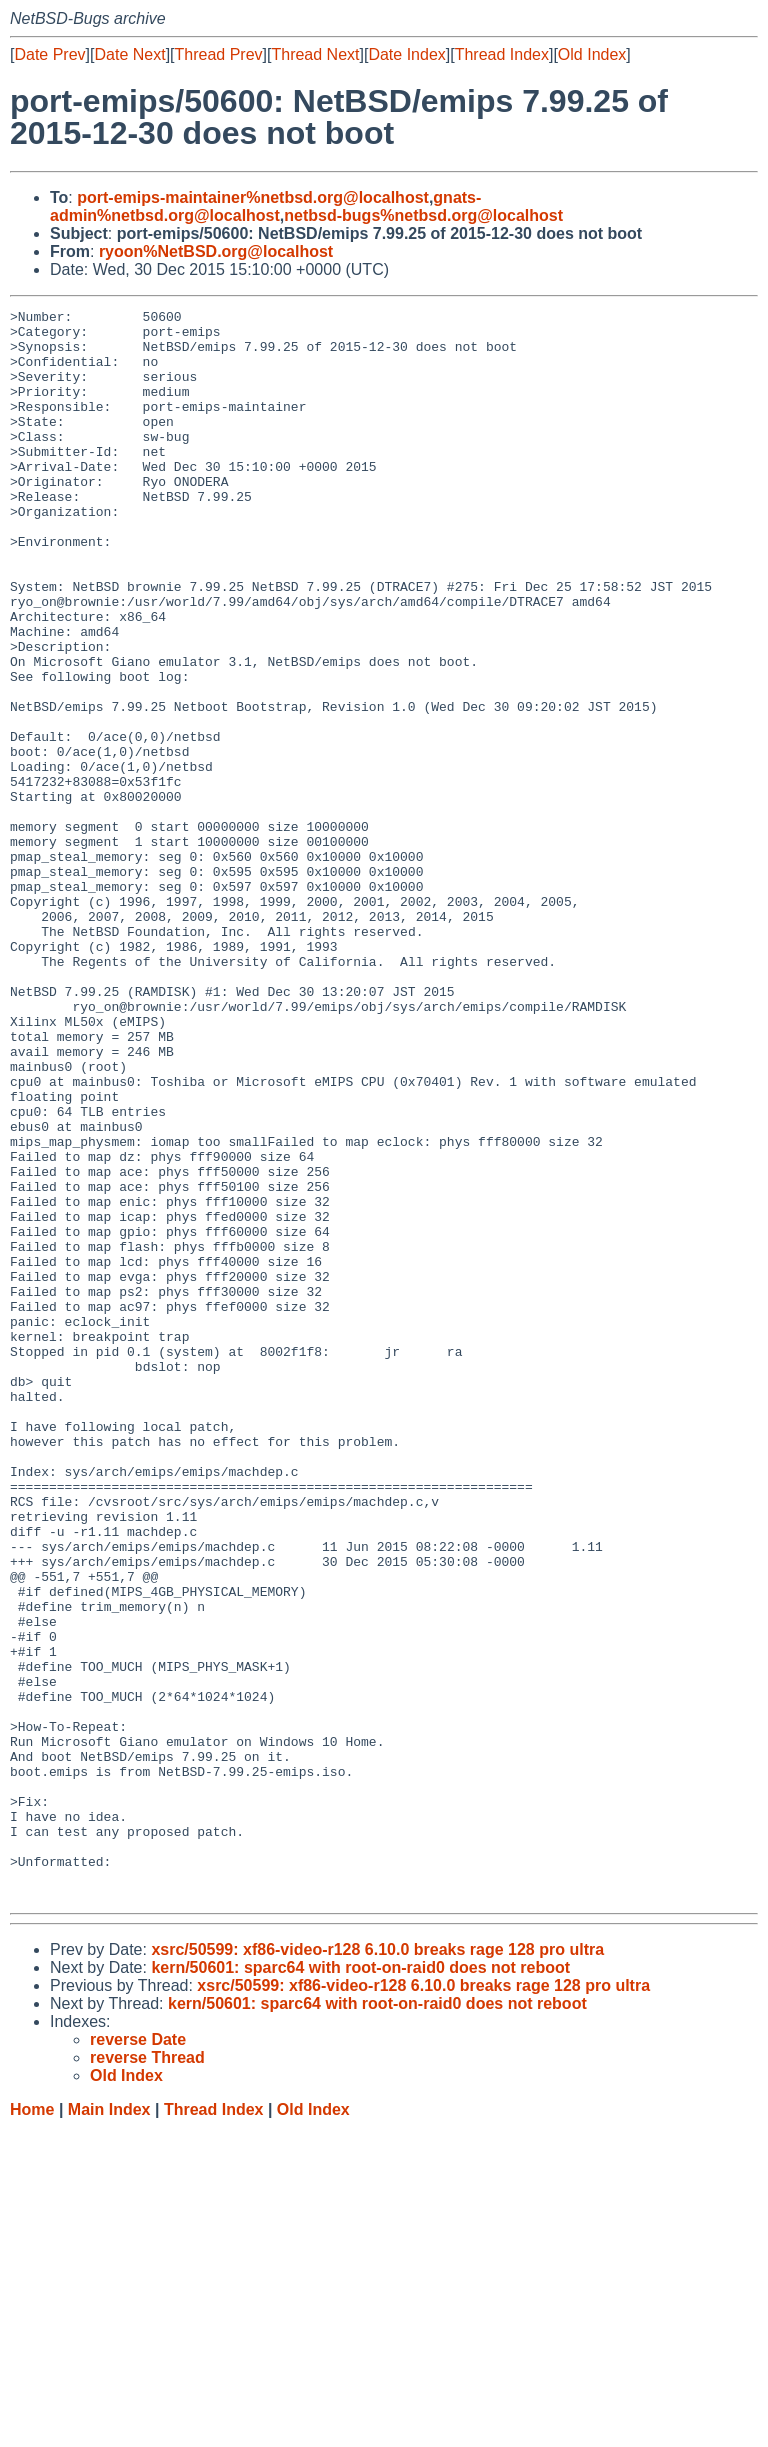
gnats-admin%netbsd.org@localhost (265, 206)
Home (32, 2427)
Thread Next (315, 54)
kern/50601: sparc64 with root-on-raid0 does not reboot (360, 2285)
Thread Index (502, 54)
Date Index (406, 54)
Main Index (109, 2427)
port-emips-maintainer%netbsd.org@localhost (253, 197)
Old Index (592, 54)
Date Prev (49, 54)
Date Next (129, 54)
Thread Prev (219, 54)
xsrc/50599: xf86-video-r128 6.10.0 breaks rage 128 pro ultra (377, 2267)
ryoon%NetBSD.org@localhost (216, 251)
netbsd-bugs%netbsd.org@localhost (423, 215)
